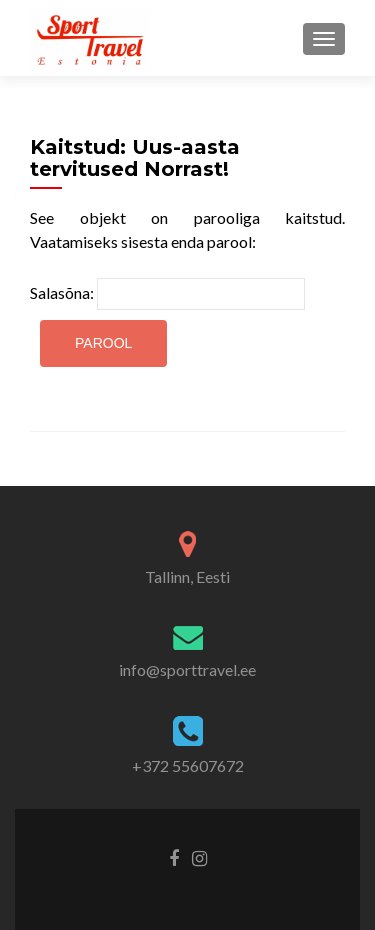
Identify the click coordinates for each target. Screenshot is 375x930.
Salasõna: (167, 294)
